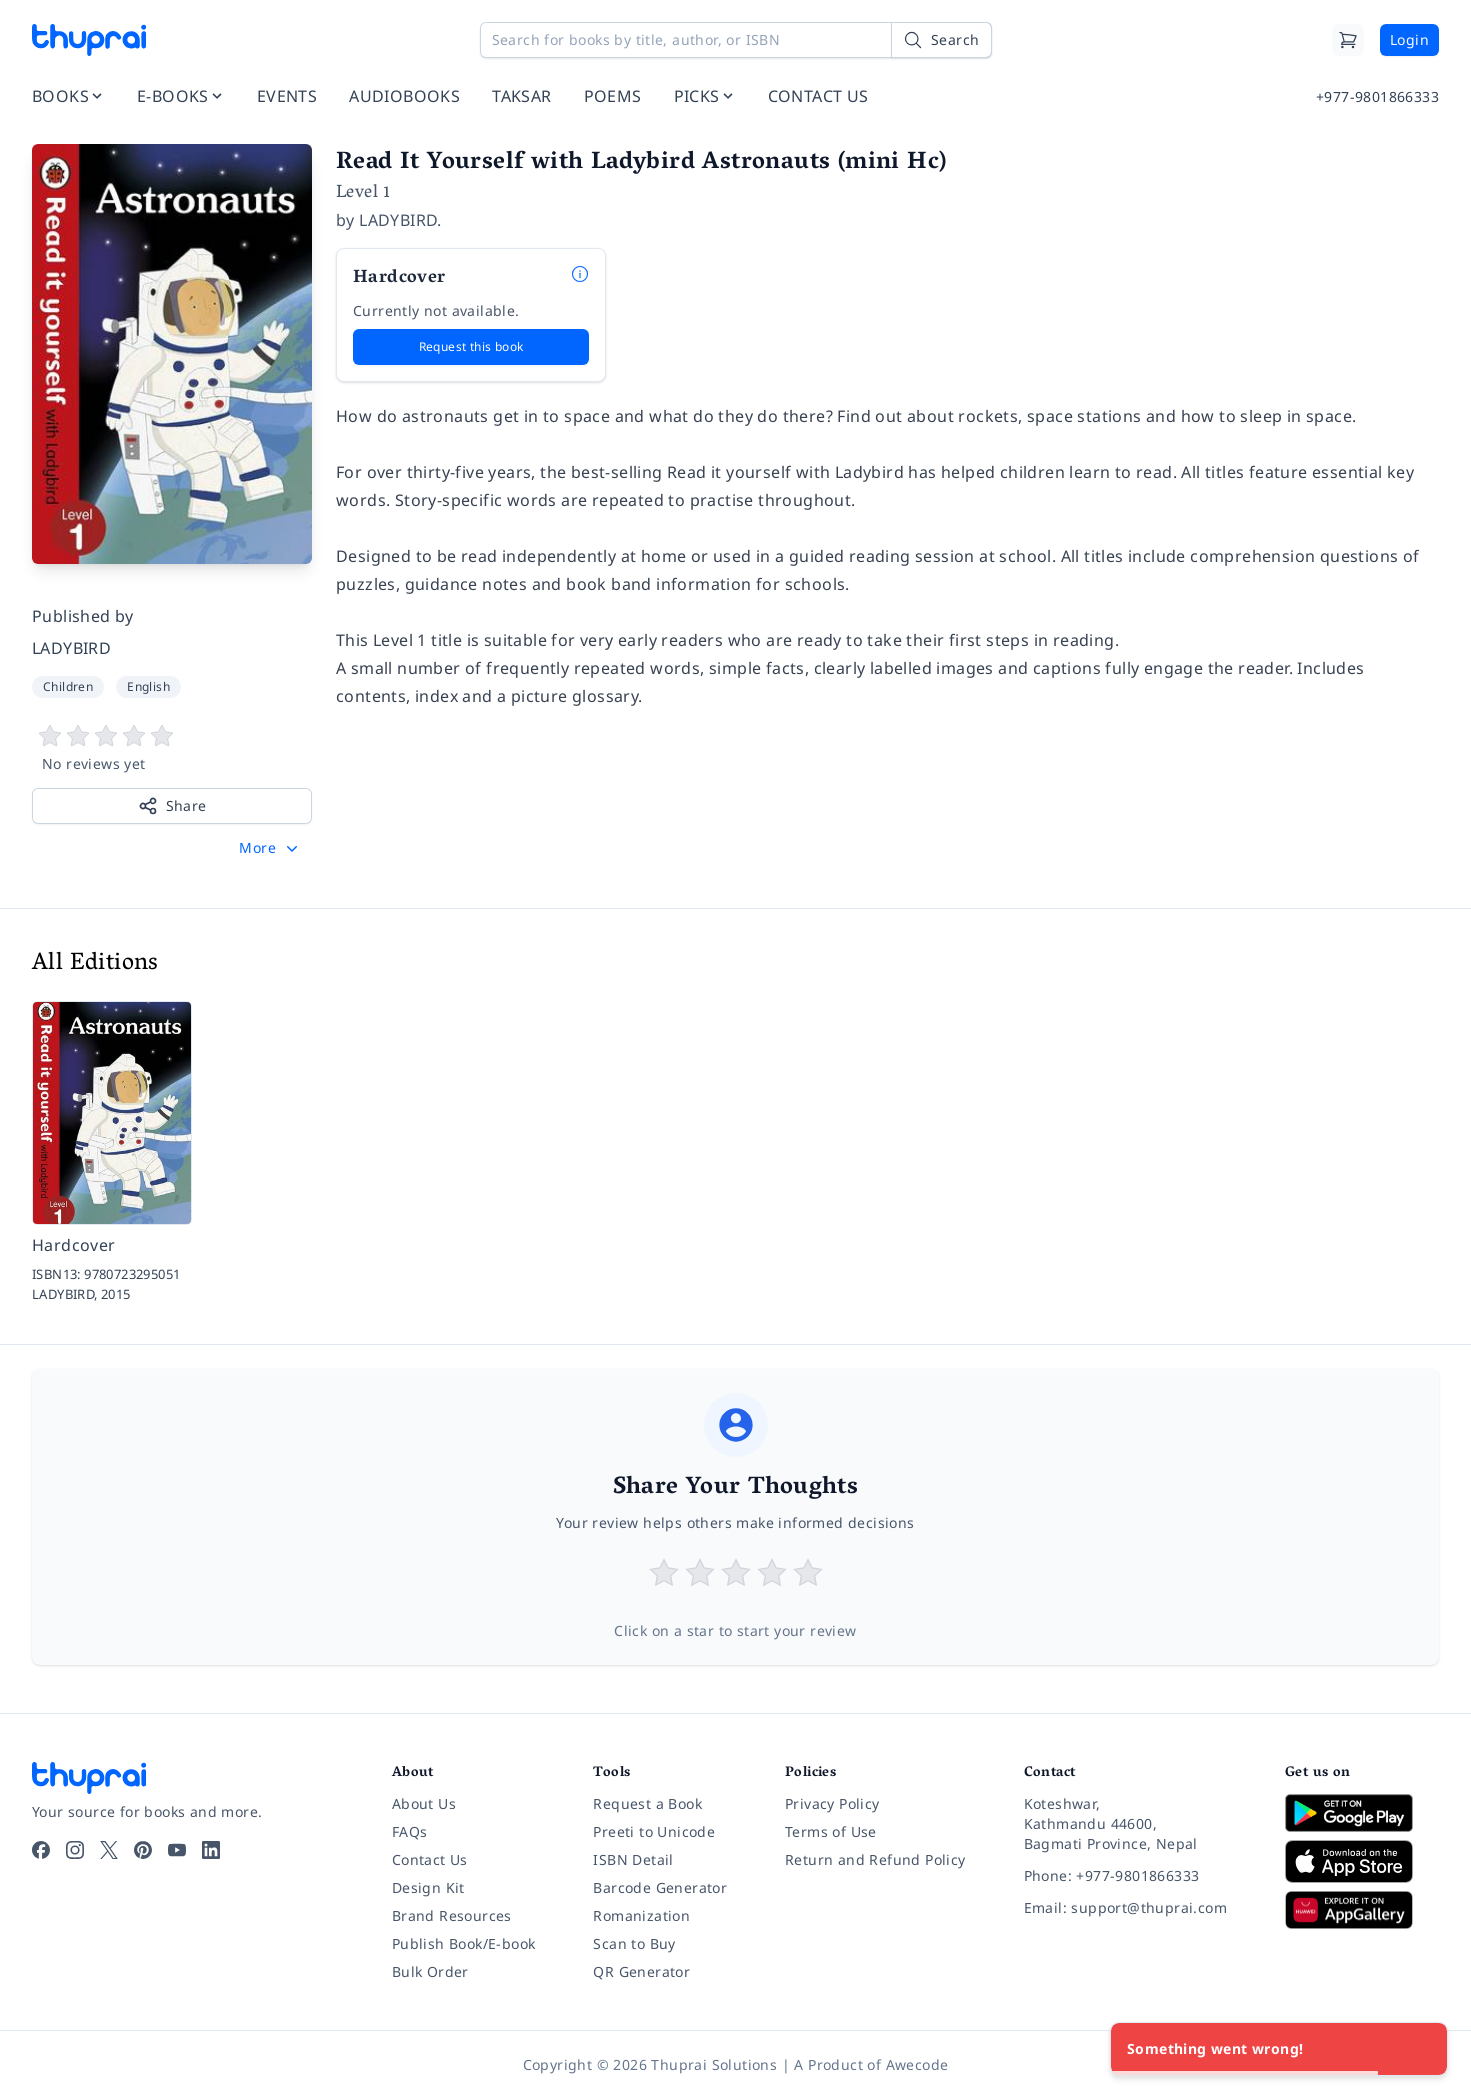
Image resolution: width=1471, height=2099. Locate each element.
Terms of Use (831, 1831)
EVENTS (287, 96)
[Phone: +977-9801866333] (1138, 1876)
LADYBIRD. (400, 220)
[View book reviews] (172, 749)
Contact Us (430, 1859)
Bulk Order (430, 1971)
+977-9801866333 (1377, 96)
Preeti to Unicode (654, 1831)
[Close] (1421, 2049)
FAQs (410, 1831)
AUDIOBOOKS (404, 96)
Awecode (917, 2064)
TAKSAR (521, 96)
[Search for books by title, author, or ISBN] (736, 40)
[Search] (941, 40)
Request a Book (647, 1803)
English (148, 686)
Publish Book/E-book (464, 1943)
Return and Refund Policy (875, 1859)
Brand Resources (452, 1915)
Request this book (471, 346)
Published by (83, 616)
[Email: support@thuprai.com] (1138, 1908)
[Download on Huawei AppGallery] (1362, 1910)
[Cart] (1348, 40)
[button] (270, 848)
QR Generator (641, 1971)
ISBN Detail (633, 1859)
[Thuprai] (89, 40)
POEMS (613, 96)
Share (172, 806)
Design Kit (428, 1887)
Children (68, 686)
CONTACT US (818, 96)
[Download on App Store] (1362, 1861)
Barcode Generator (660, 1887)
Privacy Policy (832, 1803)
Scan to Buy (634, 1943)
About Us (424, 1803)
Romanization (641, 1915)
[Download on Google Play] (1362, 1813)
